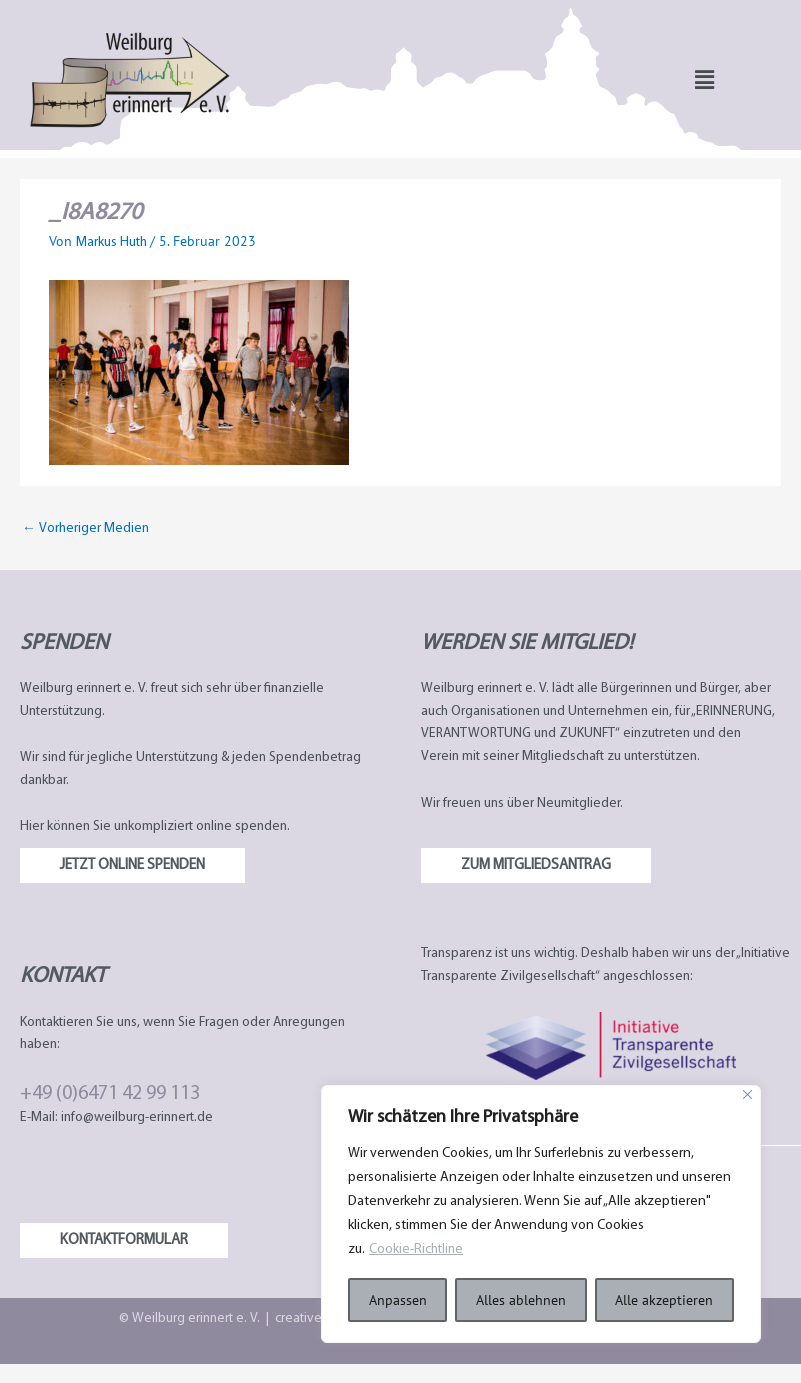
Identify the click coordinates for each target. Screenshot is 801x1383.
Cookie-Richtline (418, 1249)
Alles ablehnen (521, 1300)
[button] (705, 79)
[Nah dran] (747, 1094)
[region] (541, 1214)
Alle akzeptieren (664, 1300)
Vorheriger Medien (85, 528)
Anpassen (398, 1300)
